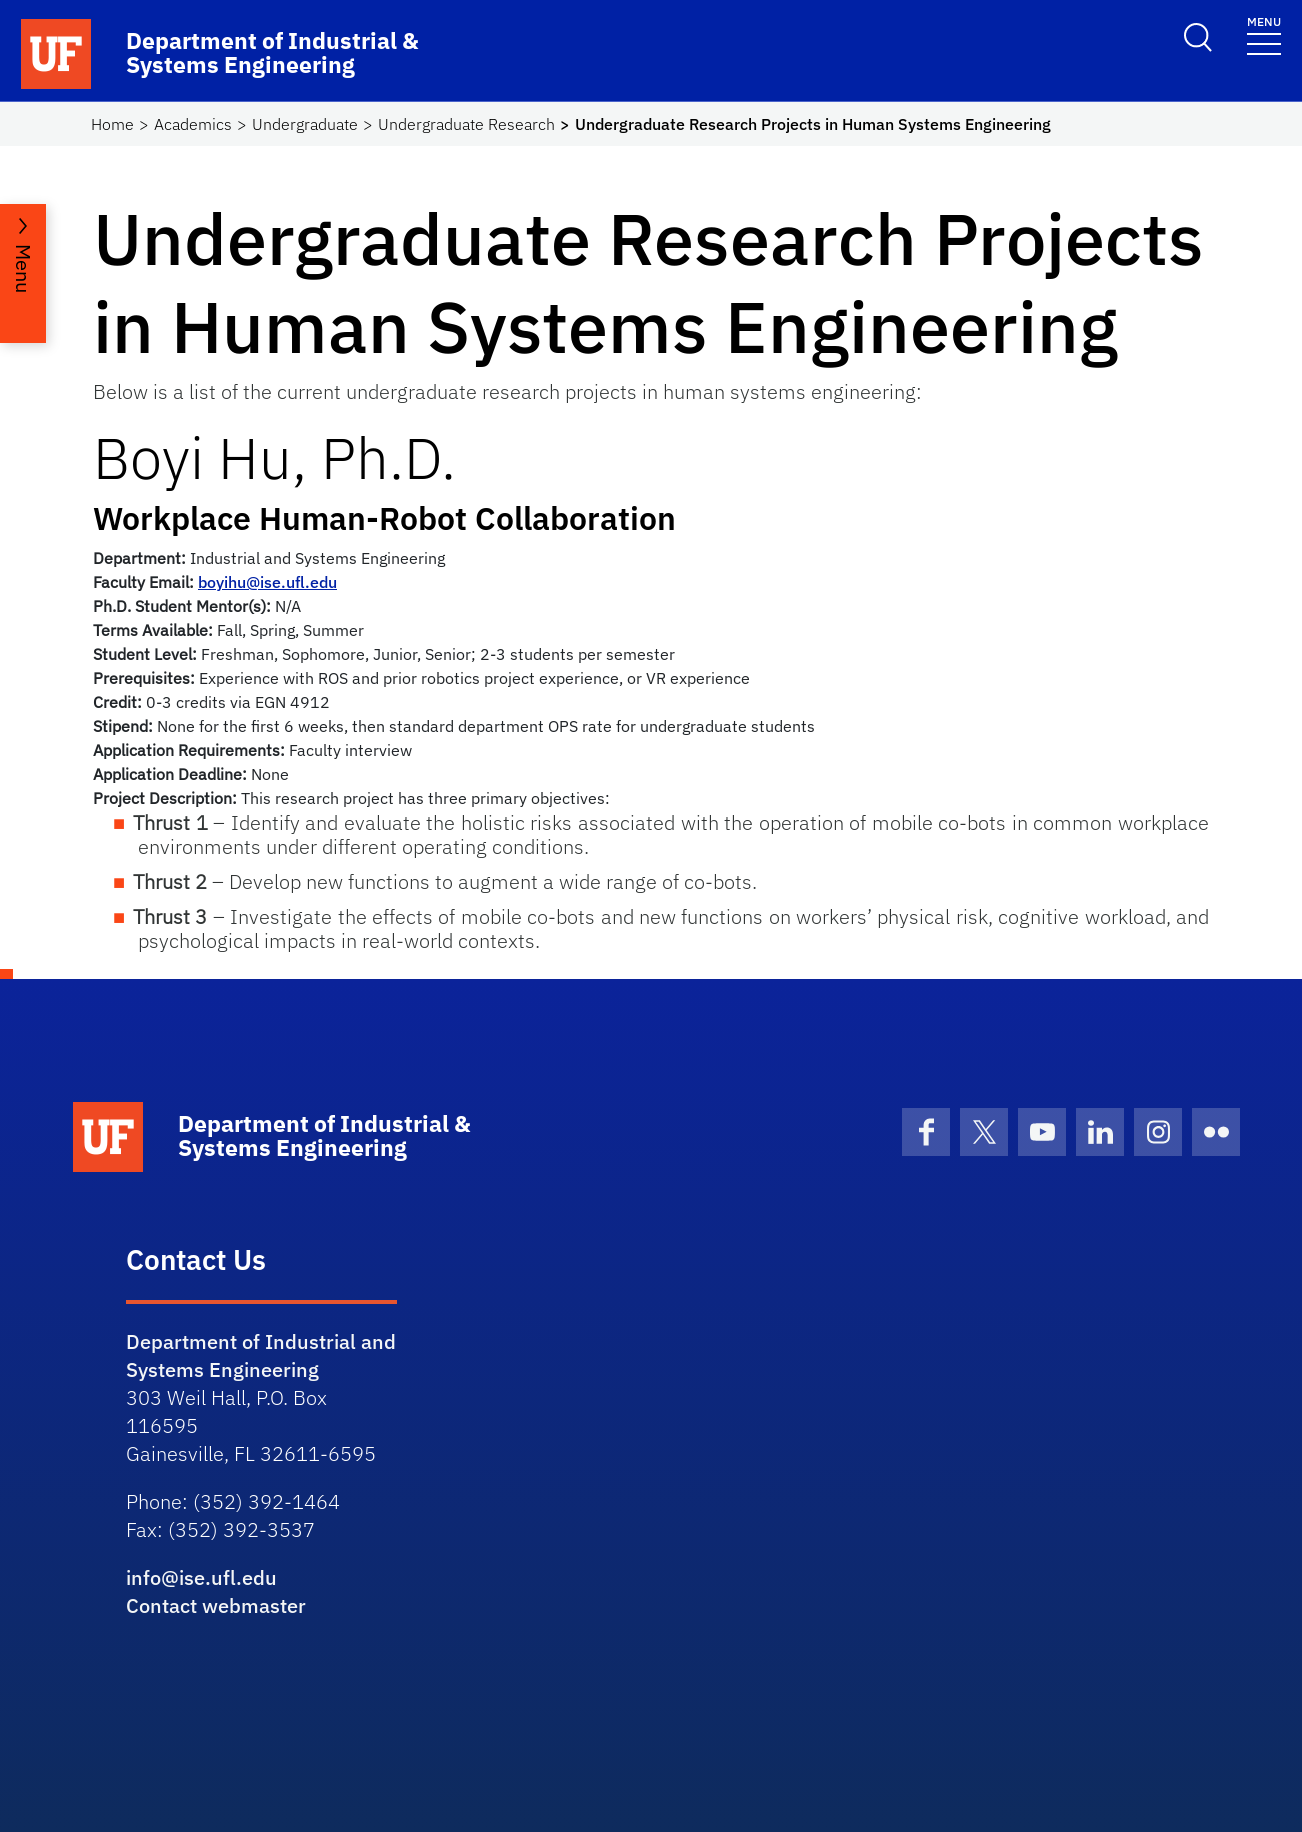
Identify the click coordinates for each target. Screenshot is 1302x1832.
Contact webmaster (216, 1605)
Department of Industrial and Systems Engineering (261, 1355)
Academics (193, 124)
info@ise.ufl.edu (201, 1577)
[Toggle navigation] (1264, 34)
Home (112, 124)
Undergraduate (305, 124)
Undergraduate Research (466, 124)
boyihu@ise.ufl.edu (267, 582)
